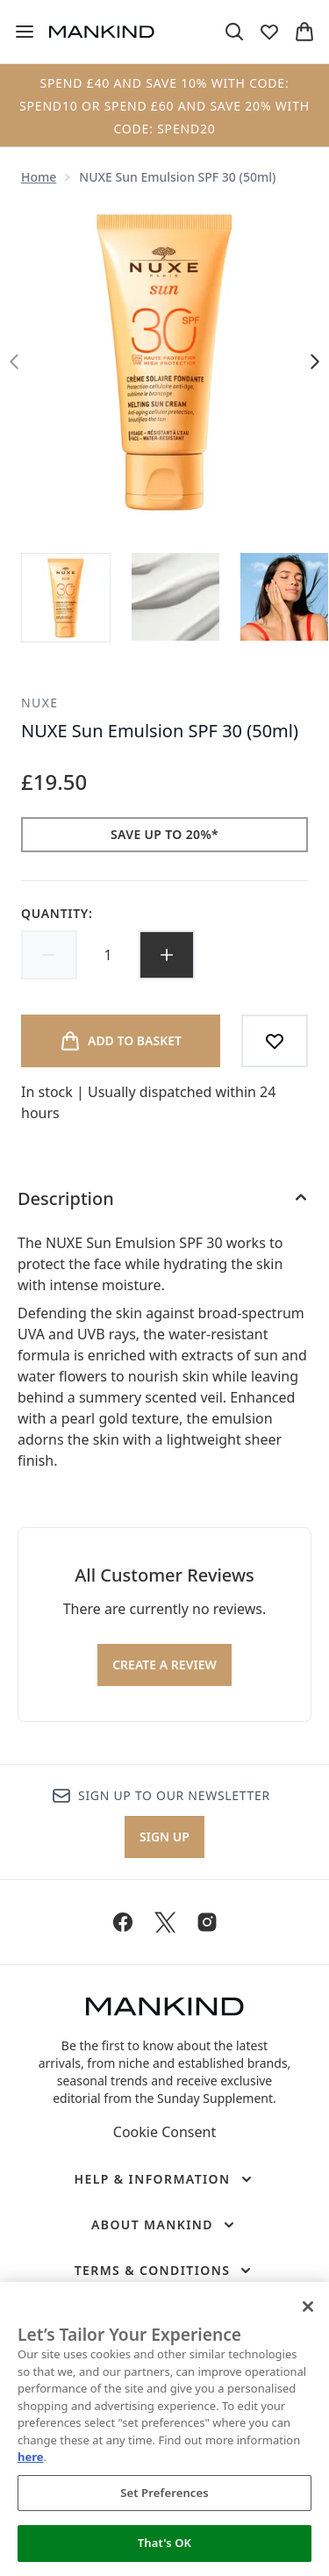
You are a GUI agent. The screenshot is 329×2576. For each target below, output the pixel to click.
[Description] (164, 1199)
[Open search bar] (234, 31)
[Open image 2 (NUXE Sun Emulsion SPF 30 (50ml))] (175, 597)
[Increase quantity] (167, 954)
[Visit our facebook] (123, 1922)
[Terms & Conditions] (165, 2270)
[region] (164, 2429)
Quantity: (57, 913)
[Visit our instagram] (207, 1922)
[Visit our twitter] (165, 1922)
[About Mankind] (164, 2225)
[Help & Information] (164, 2179)
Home (38, 177)
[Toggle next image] (315, 362)
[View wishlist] (269, 31)
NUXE (39, 702)
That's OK (164, 2543)
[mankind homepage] (101, 31)
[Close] (308, 2306)
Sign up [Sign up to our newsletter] (164, 1836)
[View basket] (304, 31)
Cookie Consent (164, 2132)
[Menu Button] (24, 31)
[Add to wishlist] (274, 1041)
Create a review (164, 1664)
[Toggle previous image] (14, 362)
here (31, 2457)
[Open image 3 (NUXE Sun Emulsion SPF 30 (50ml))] (284, 597)
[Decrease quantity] (49, 954)
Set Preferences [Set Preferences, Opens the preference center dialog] (164, 2493)
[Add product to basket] (120, 1041)
